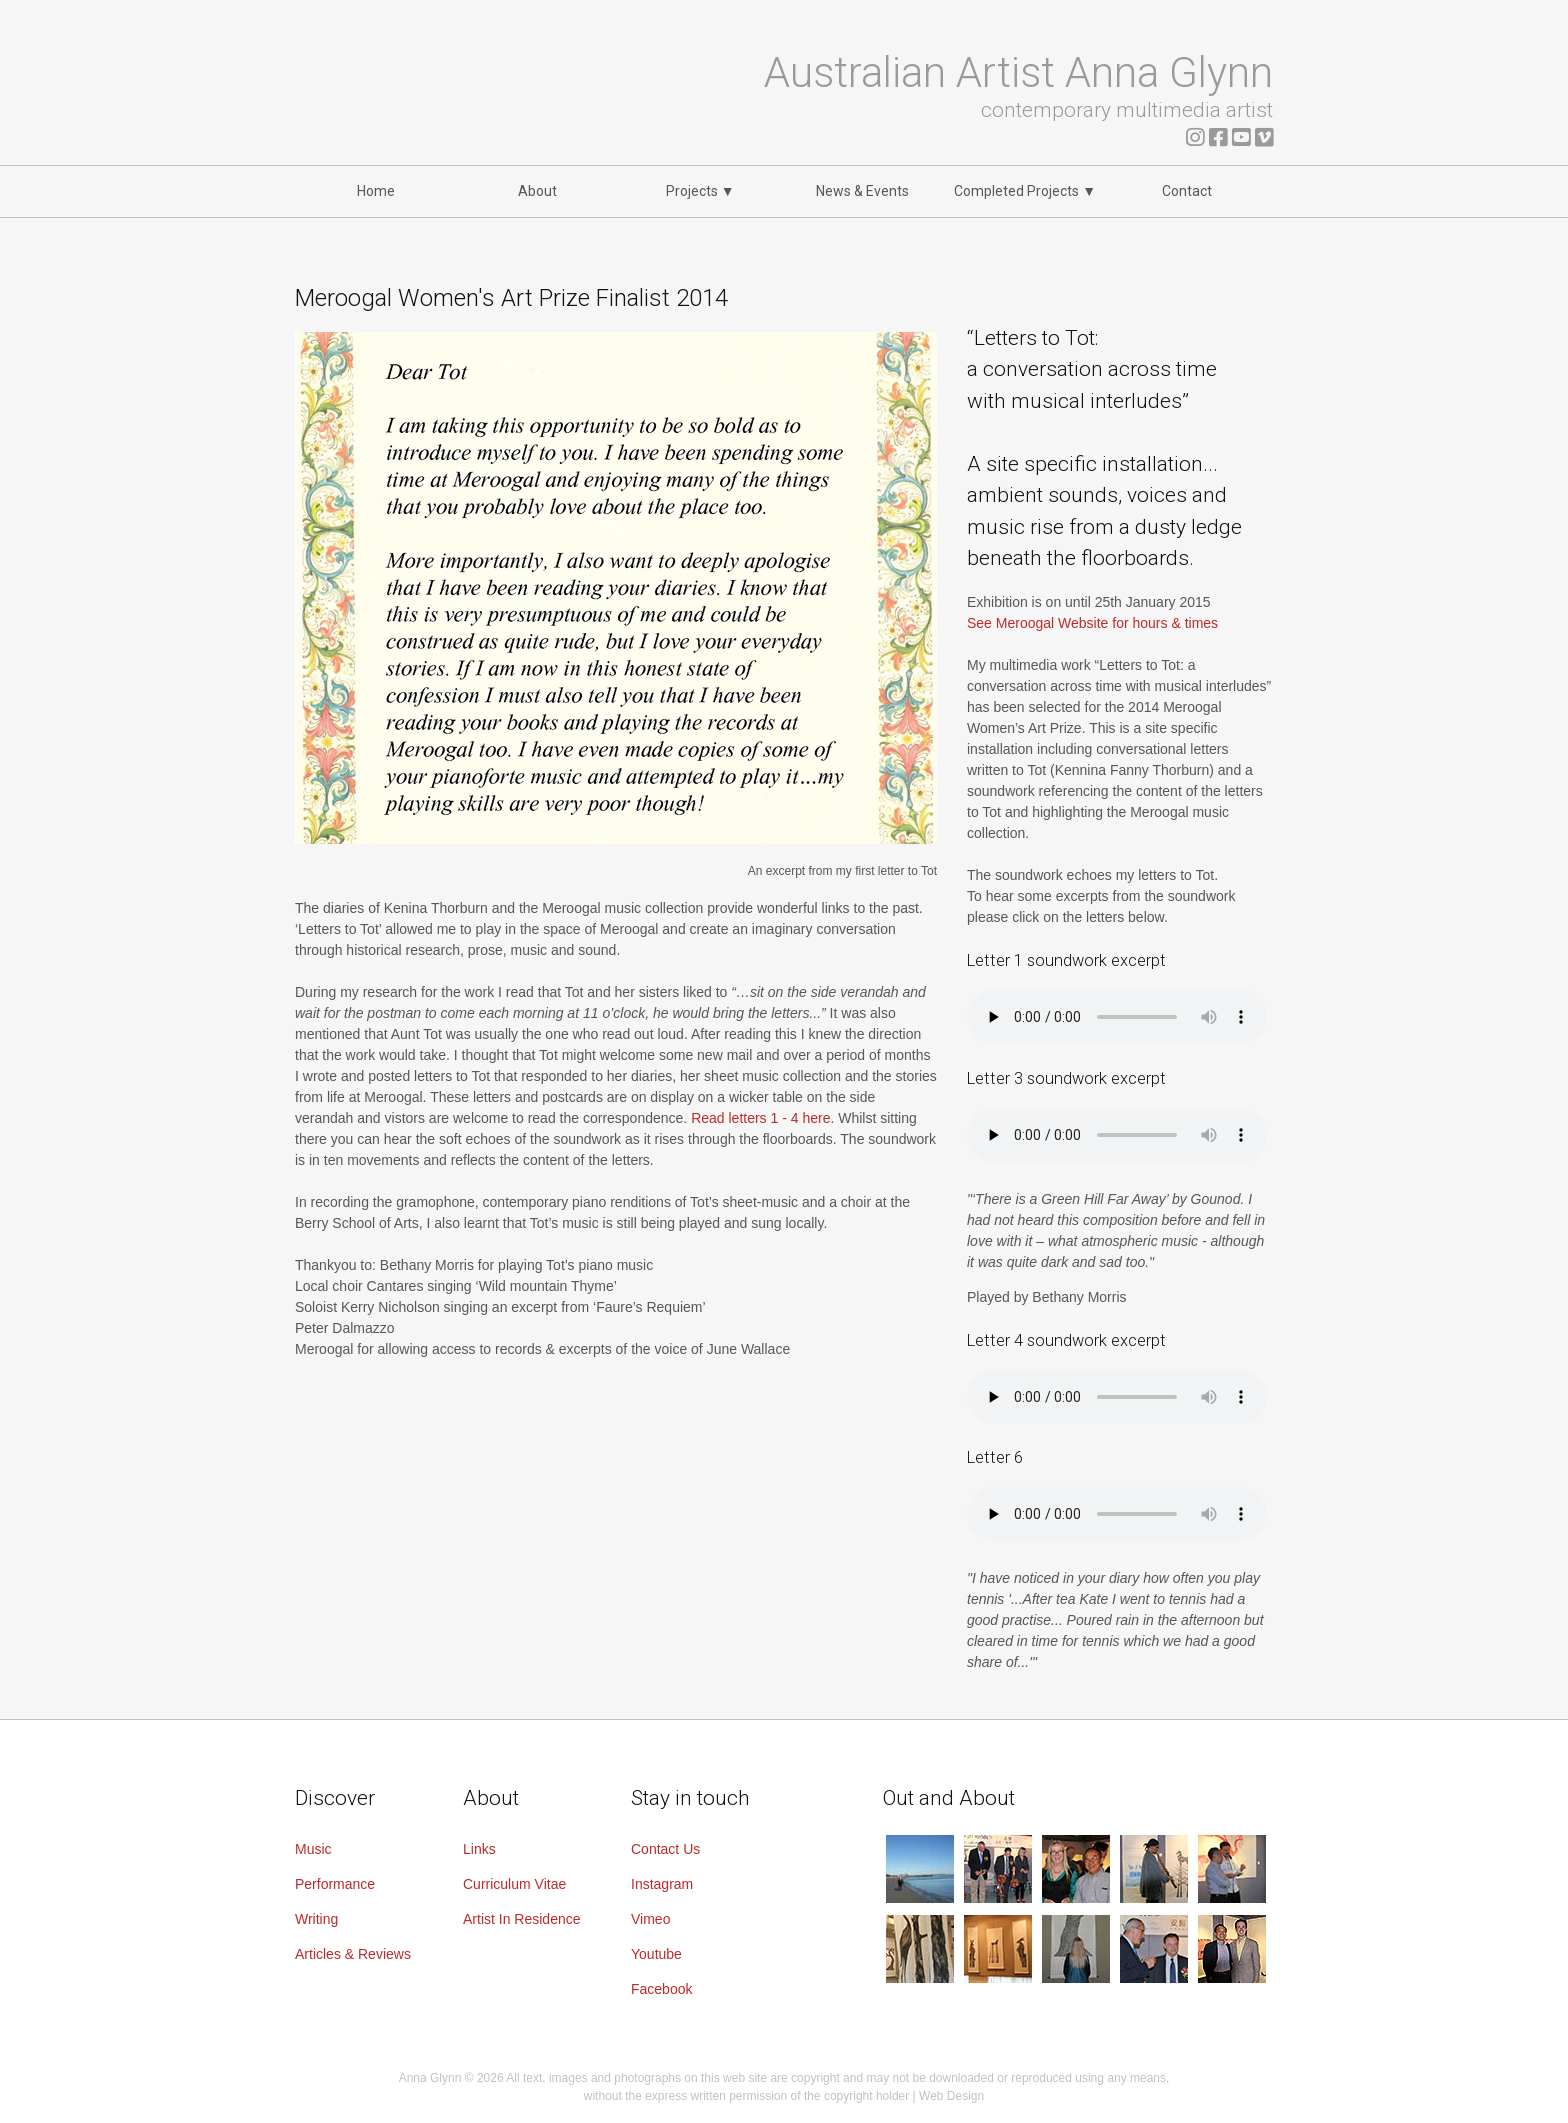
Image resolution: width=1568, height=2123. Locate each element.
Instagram (662, 1884)
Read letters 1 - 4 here (760, 1118)
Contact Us (665, 1849)
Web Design (951, 2096)
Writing (316, 1919)
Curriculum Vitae (514, 1884)
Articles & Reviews (353, 1954)
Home (376, 191)
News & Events (862, 191)
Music (313, 1849)
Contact (1187, 191)
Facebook (661, 1989)
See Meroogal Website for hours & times (1092, 623)
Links (479, 1849)
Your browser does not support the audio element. (1117, 1017)
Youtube (656, 1954)
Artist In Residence (522, 1919)
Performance (335, 1884)
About (537, 191)
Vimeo (650, 1919)
